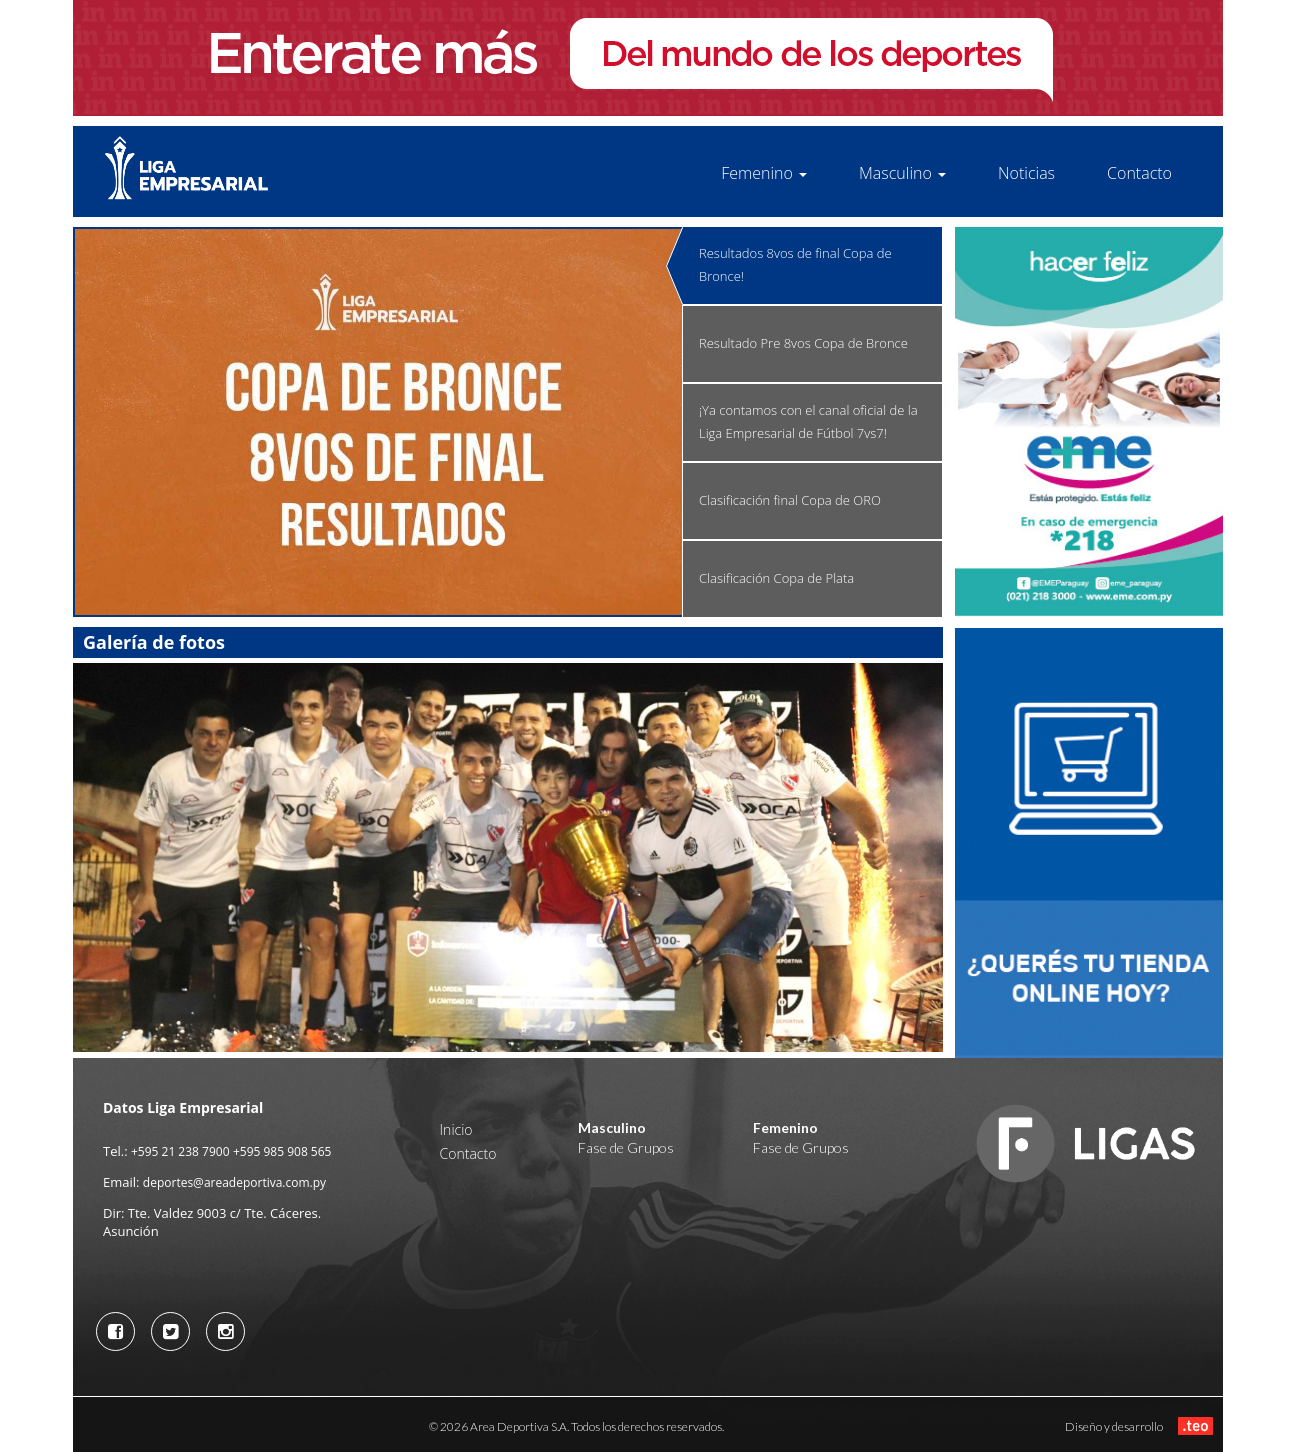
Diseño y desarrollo (1139, 1425)
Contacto (1139, 173)
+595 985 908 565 (282, 1151)
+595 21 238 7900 (180, 1151)
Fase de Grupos (626, 1147)
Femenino (764, 173)
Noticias (1026, 173)
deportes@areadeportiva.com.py (234, 1182)
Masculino (902, 173)
